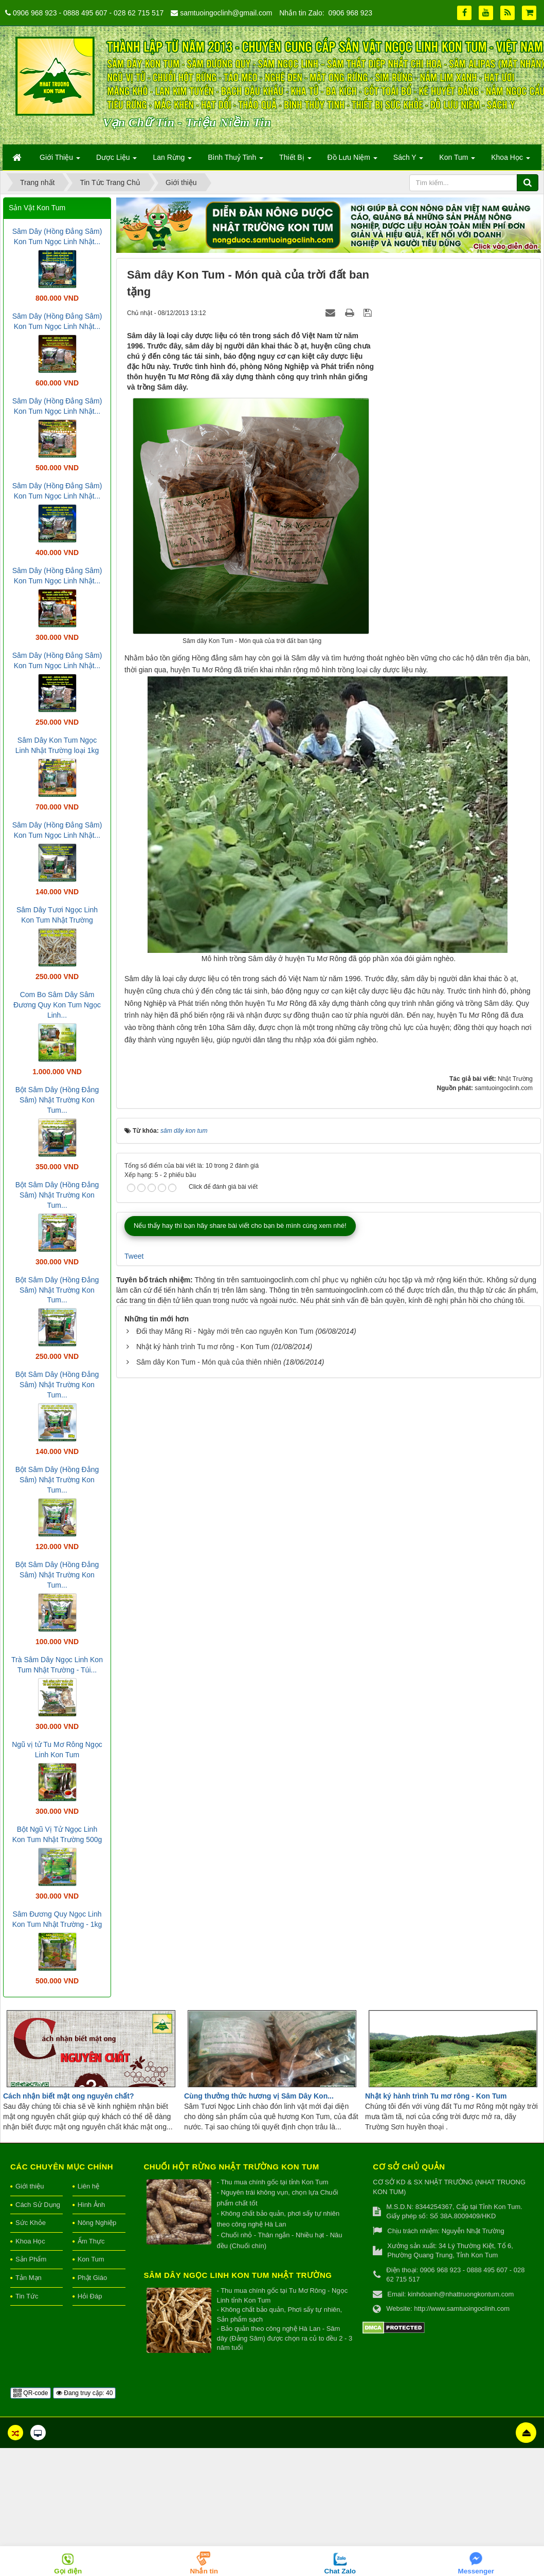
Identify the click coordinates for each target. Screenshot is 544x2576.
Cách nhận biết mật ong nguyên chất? (68, 2096)
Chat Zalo (340, 2571)
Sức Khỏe (30, 2223)
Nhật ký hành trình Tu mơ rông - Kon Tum (202, 1623)
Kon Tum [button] (457, 160)
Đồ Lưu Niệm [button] (352, 160)
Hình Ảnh (91, 2205)
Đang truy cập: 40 (84, 2393)
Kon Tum (91, 2259)
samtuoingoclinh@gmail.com (226, 13)
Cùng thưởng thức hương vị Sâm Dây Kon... (259, 2096)
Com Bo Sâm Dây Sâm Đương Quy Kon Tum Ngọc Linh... (57, 1004)
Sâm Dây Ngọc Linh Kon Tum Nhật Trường (238, 2275)
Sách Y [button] (408, 160)
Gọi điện (68, 2571)
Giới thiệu (29, 2186)
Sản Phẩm (30, 2259)
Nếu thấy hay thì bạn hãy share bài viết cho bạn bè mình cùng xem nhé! (240, 1502)
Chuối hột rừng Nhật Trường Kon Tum (231, 2166)
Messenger (476, 2571)
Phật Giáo (92, 2277)
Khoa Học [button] (510, 160)
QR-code (30, 2393)
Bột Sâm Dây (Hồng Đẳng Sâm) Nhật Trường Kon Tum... (57, 1099)
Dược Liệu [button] (116, 160)
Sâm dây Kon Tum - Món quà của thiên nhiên (208, 1638)
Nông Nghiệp (97, 2223)
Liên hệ (88, 2186)
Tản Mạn (28, 2277)
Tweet (133, 1532)
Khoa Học (30, 2241)
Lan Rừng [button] (172, 160)
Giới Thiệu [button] (60, 160)
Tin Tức (26, 2296)
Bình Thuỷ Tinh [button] (235, 160)
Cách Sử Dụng (37, 2205)
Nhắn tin (204, 2571)
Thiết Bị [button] (295, 160)
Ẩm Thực (91, 2241)
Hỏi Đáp (90, 2296)
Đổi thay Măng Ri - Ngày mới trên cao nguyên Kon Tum (225, 1608)
